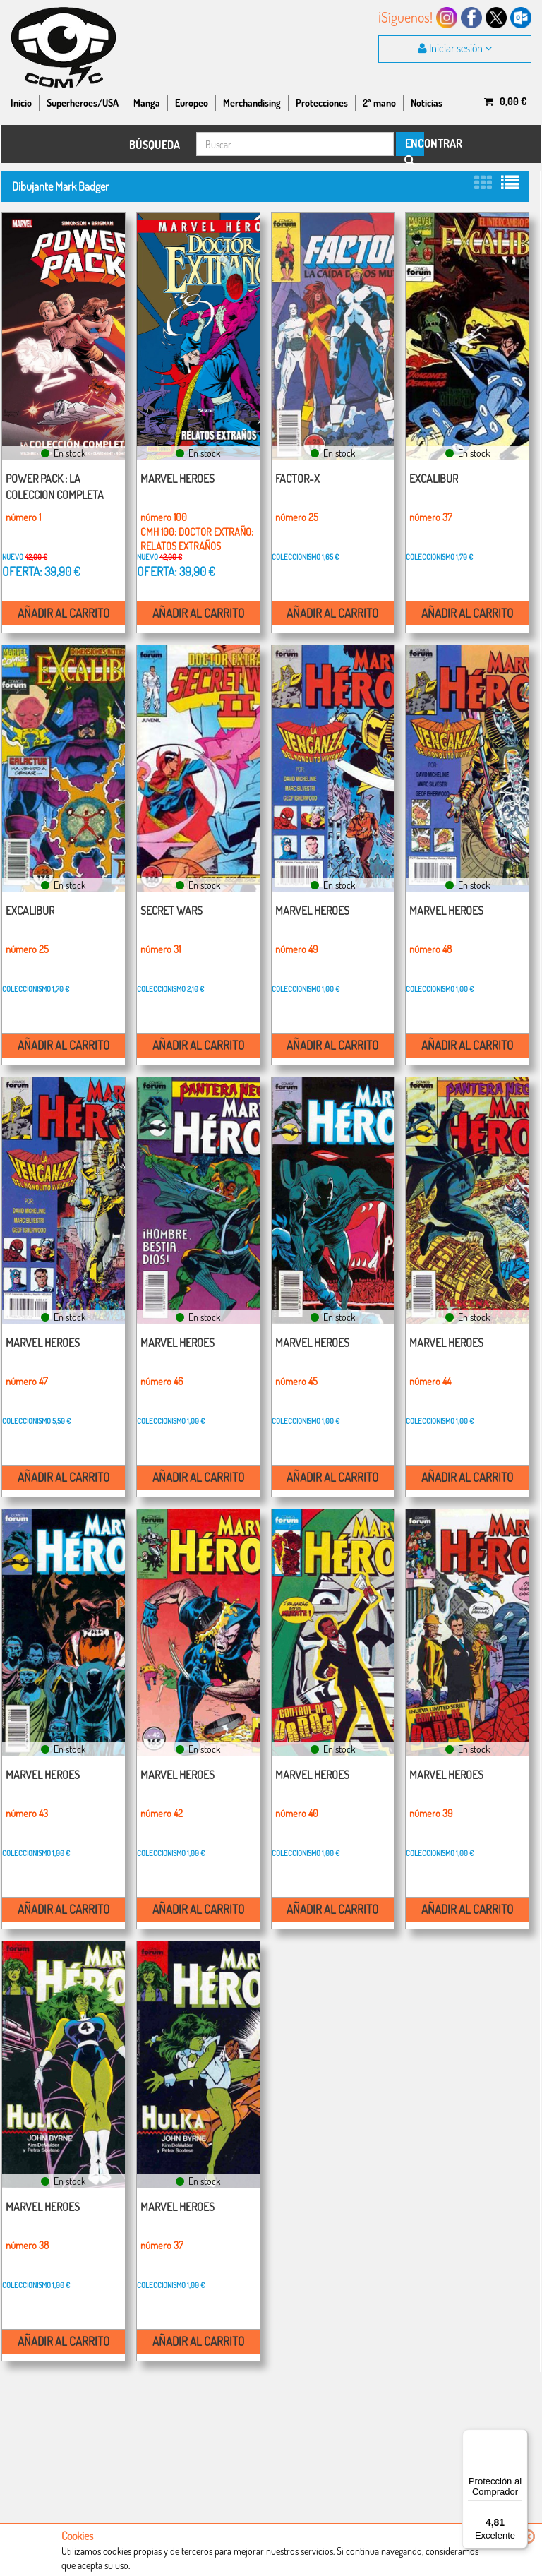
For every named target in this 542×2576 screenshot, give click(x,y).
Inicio (21, 103)
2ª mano (379, 103)
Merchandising (252, 103)
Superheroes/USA (83, 103)
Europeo (191, 103)
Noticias (426, 103)
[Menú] (519, 2437)
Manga (146, 103)
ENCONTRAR (413, 146)
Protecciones (322, 103)
